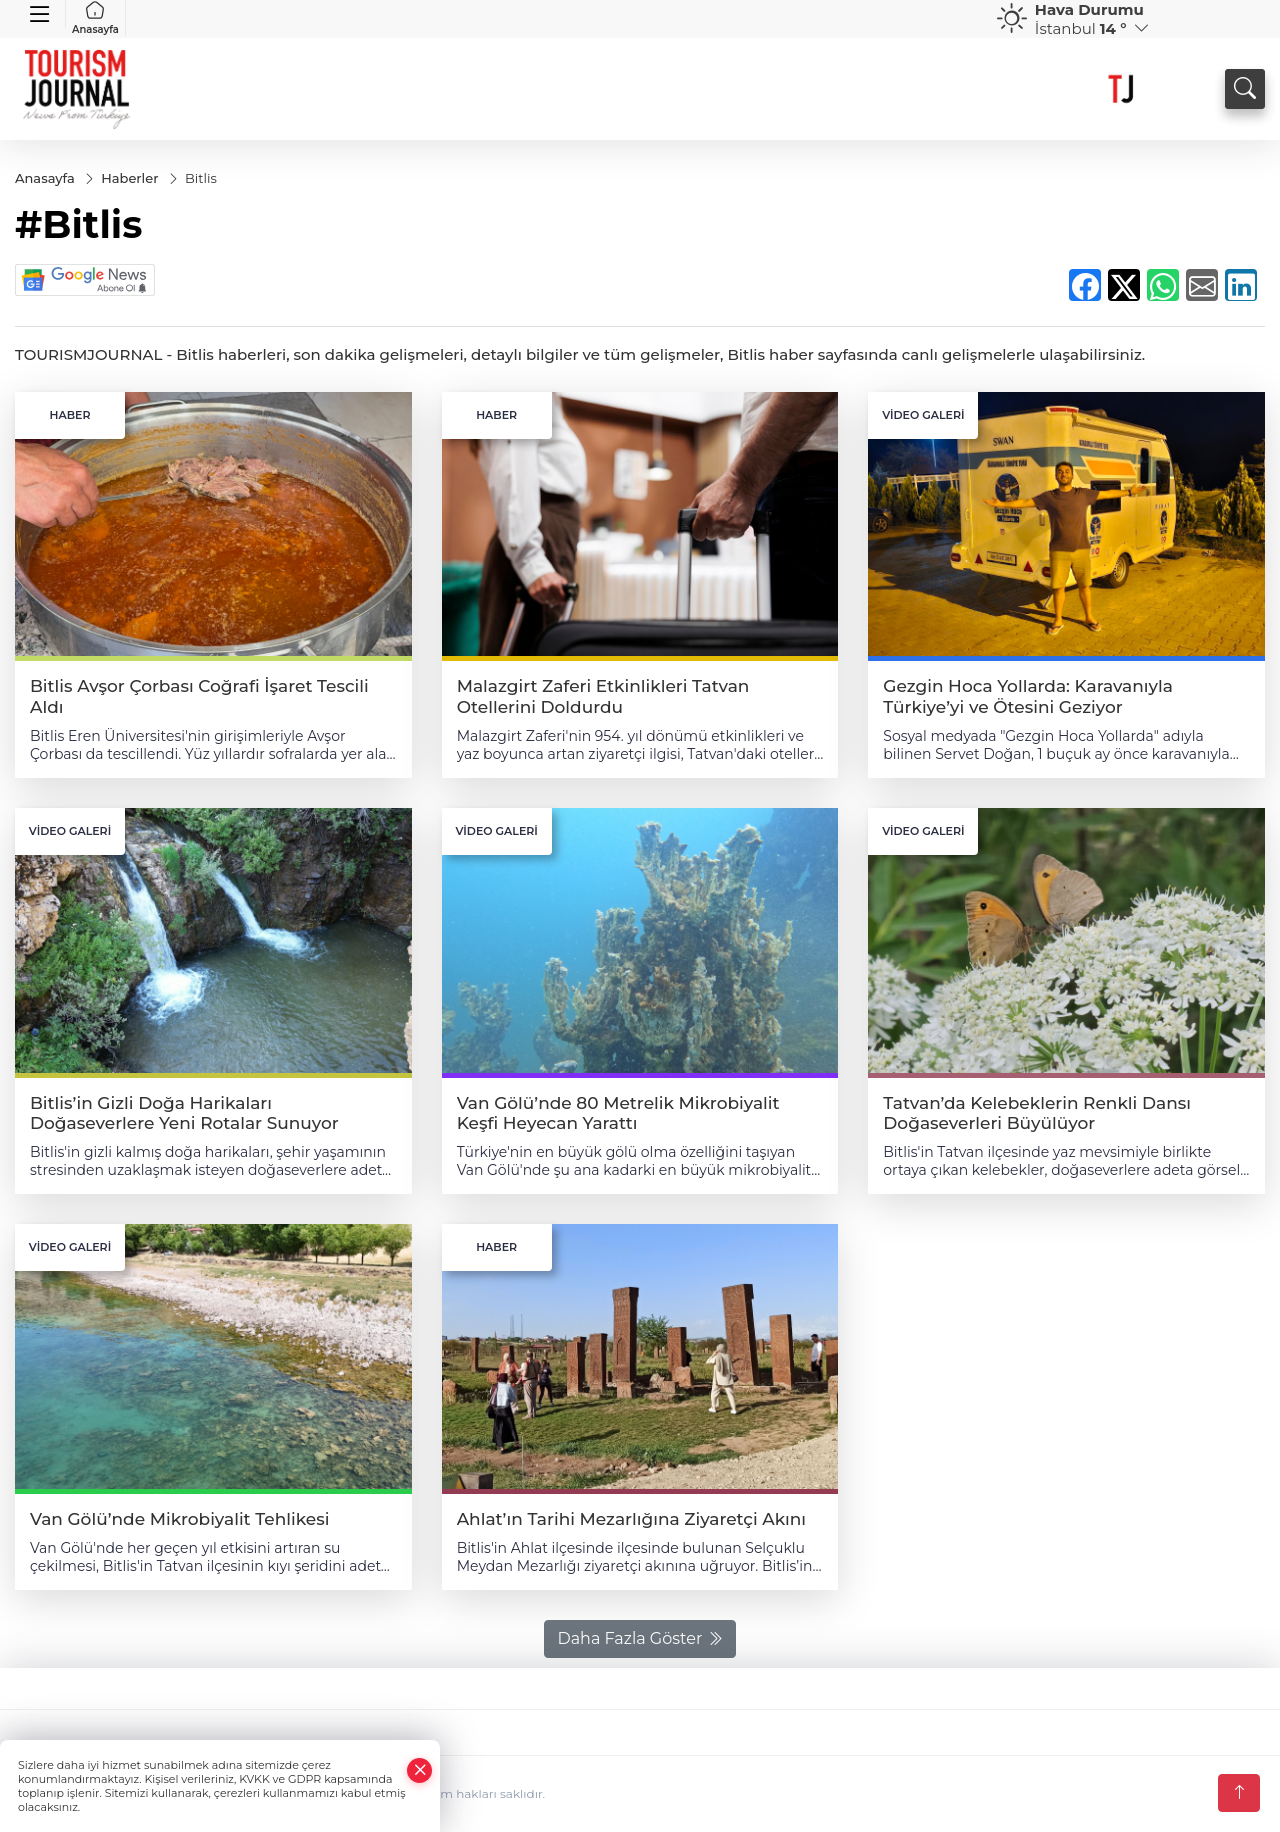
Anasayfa (95, 18)
